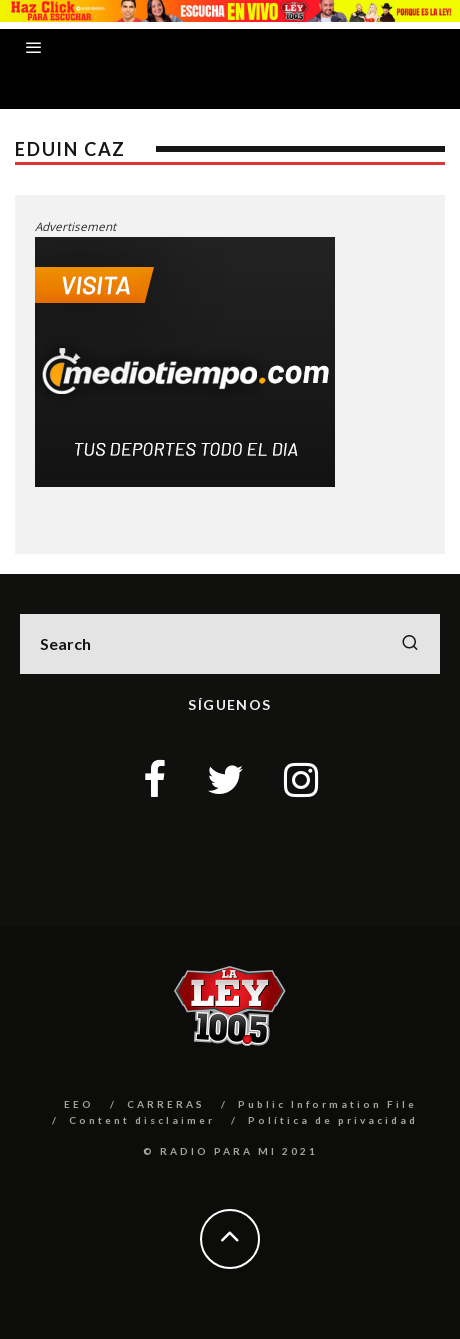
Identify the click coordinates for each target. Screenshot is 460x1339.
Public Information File (327, 1104)
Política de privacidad (333, 1120)
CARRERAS (166, 1104)
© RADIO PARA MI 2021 (230, 1151)
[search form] (230, 644)
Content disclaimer (142, 1120)
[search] (410, 644)
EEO (79, 1104)
